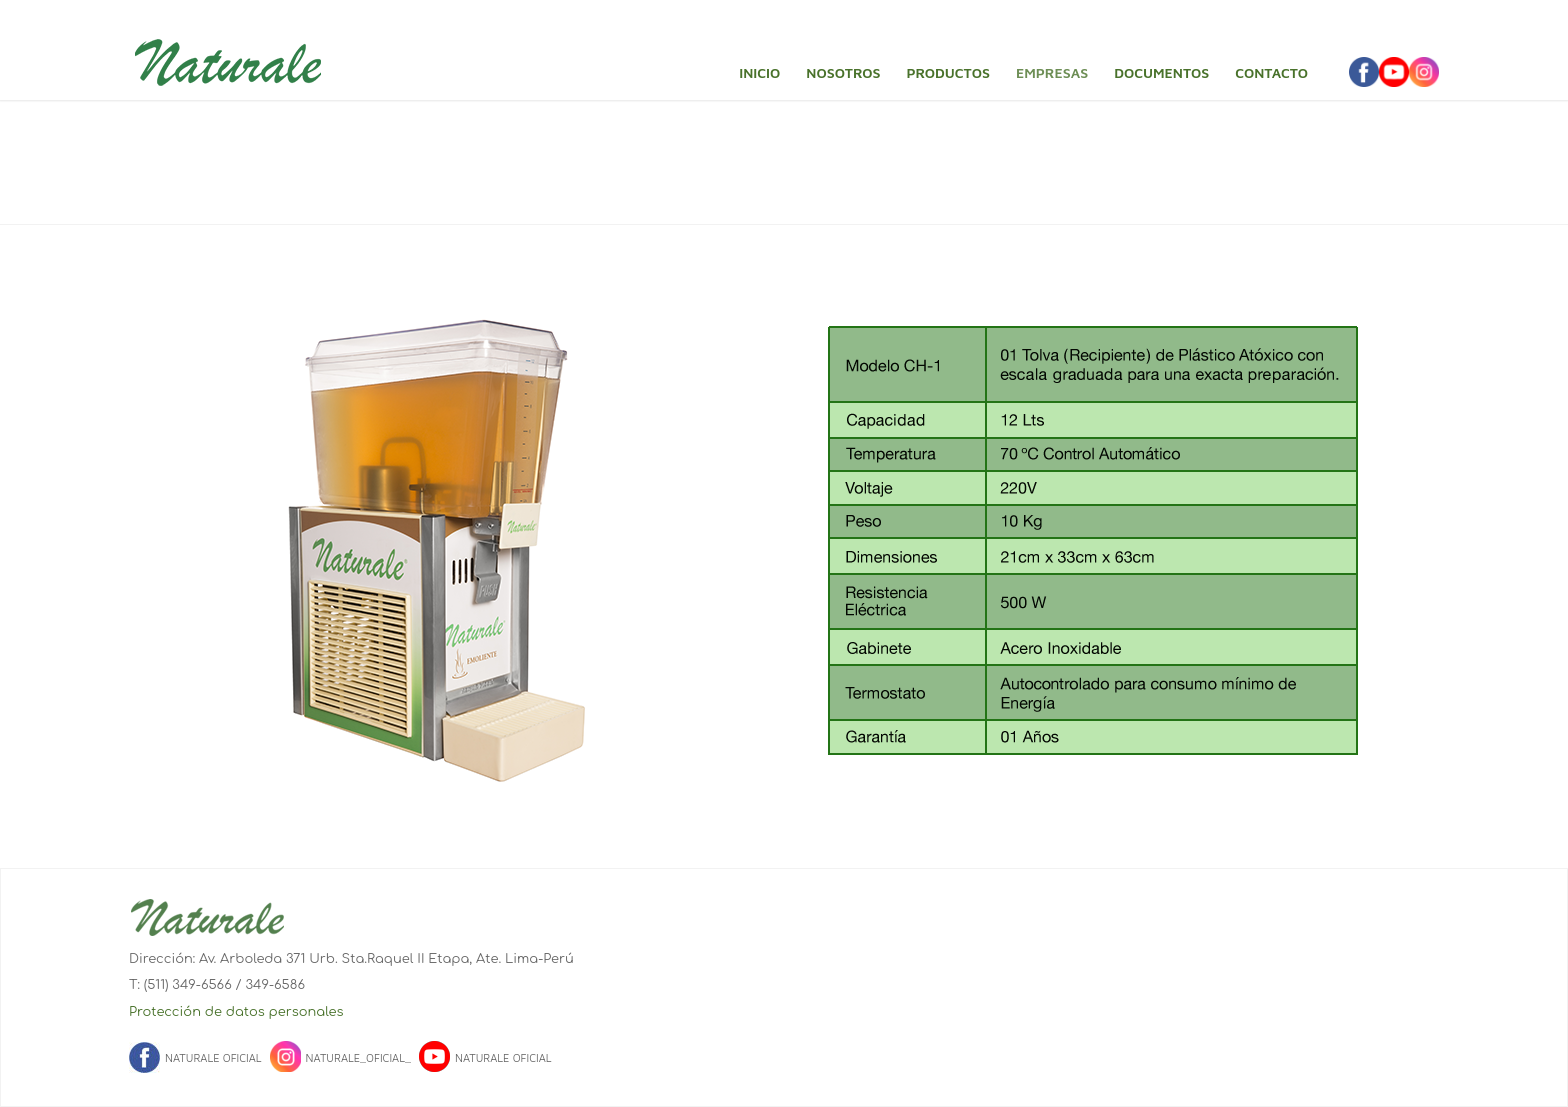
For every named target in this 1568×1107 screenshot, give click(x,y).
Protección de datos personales (236, 1012)
